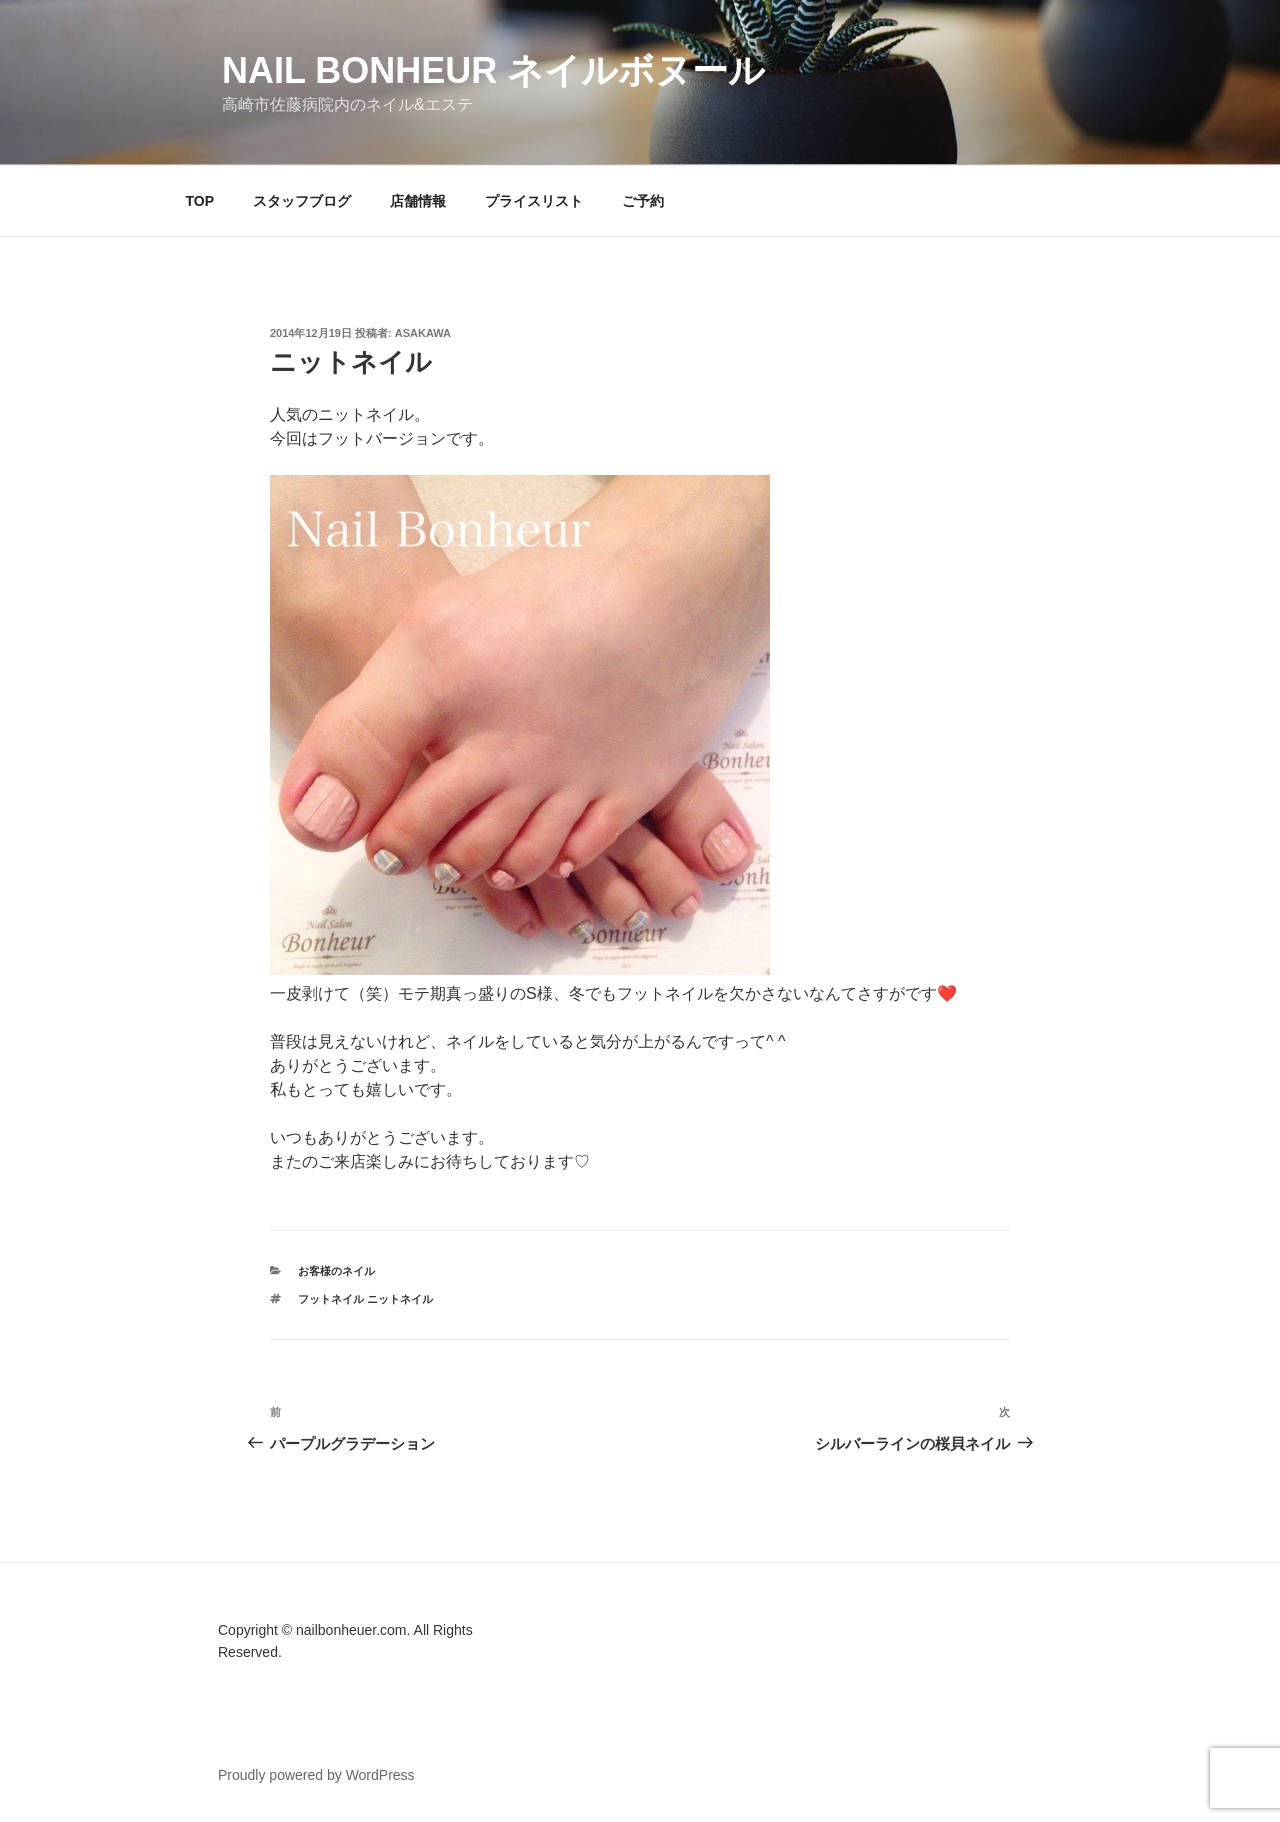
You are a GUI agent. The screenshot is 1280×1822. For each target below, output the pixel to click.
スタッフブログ (302, 201)
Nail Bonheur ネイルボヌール (493, 70)
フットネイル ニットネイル (365, 1299)
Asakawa (423, 333)
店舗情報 (418, 201)
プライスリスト (534, 201)
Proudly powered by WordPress (316, 1775)
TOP (200, 201)
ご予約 (643, 201)
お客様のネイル (336, 1271)
